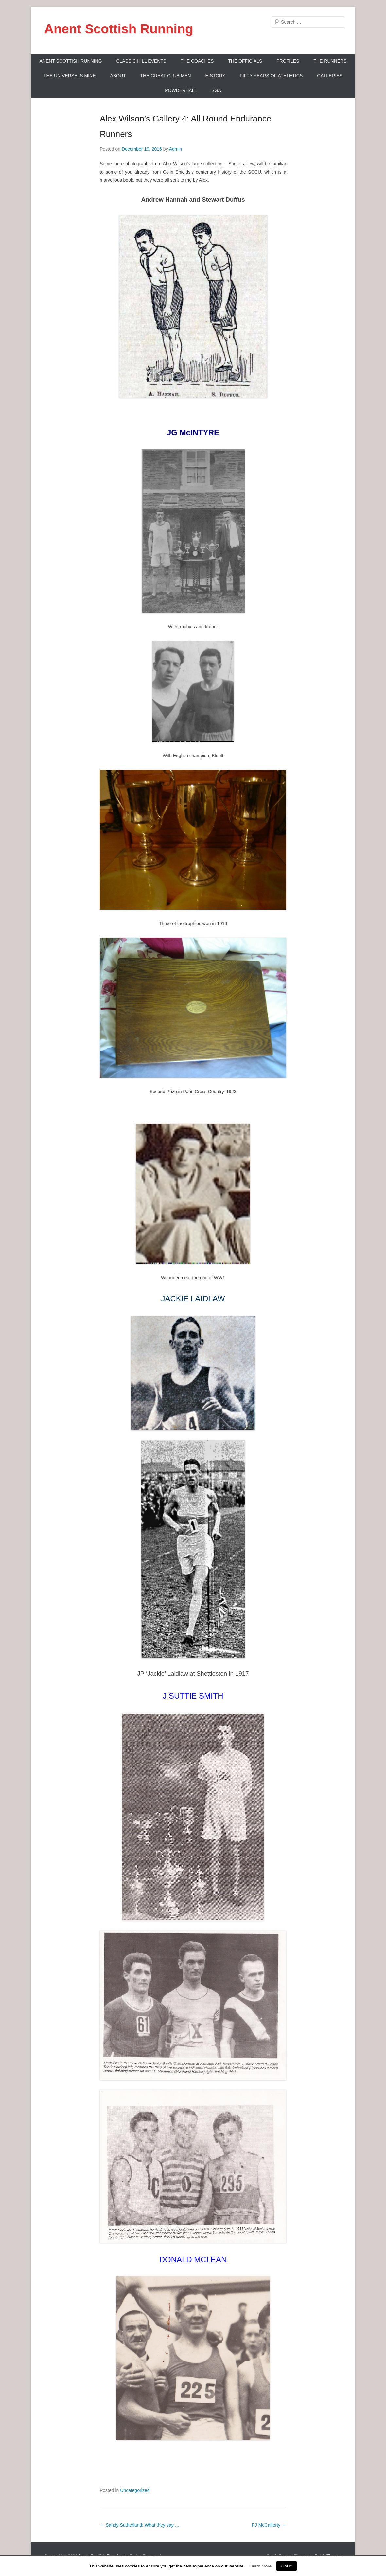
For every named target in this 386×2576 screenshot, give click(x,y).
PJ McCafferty (269, 2525)
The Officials (245, 61)
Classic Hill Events (141, 61)
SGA (216, 90)
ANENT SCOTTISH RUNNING (70, 61)
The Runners (329, 61)
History (215, 75)
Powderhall (181, 90)
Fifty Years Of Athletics (271, 75)
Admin (175, 149)
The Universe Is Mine (70, 75)
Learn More (260, 2566)
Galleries (329, 75)
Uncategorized (134, 2490)
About (118, 75)
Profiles (287, 61)
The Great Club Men (165, 75)
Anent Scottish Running (118, 29)
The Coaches (197, 61)
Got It (286, 2566)
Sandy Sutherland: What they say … (140, 2525)
